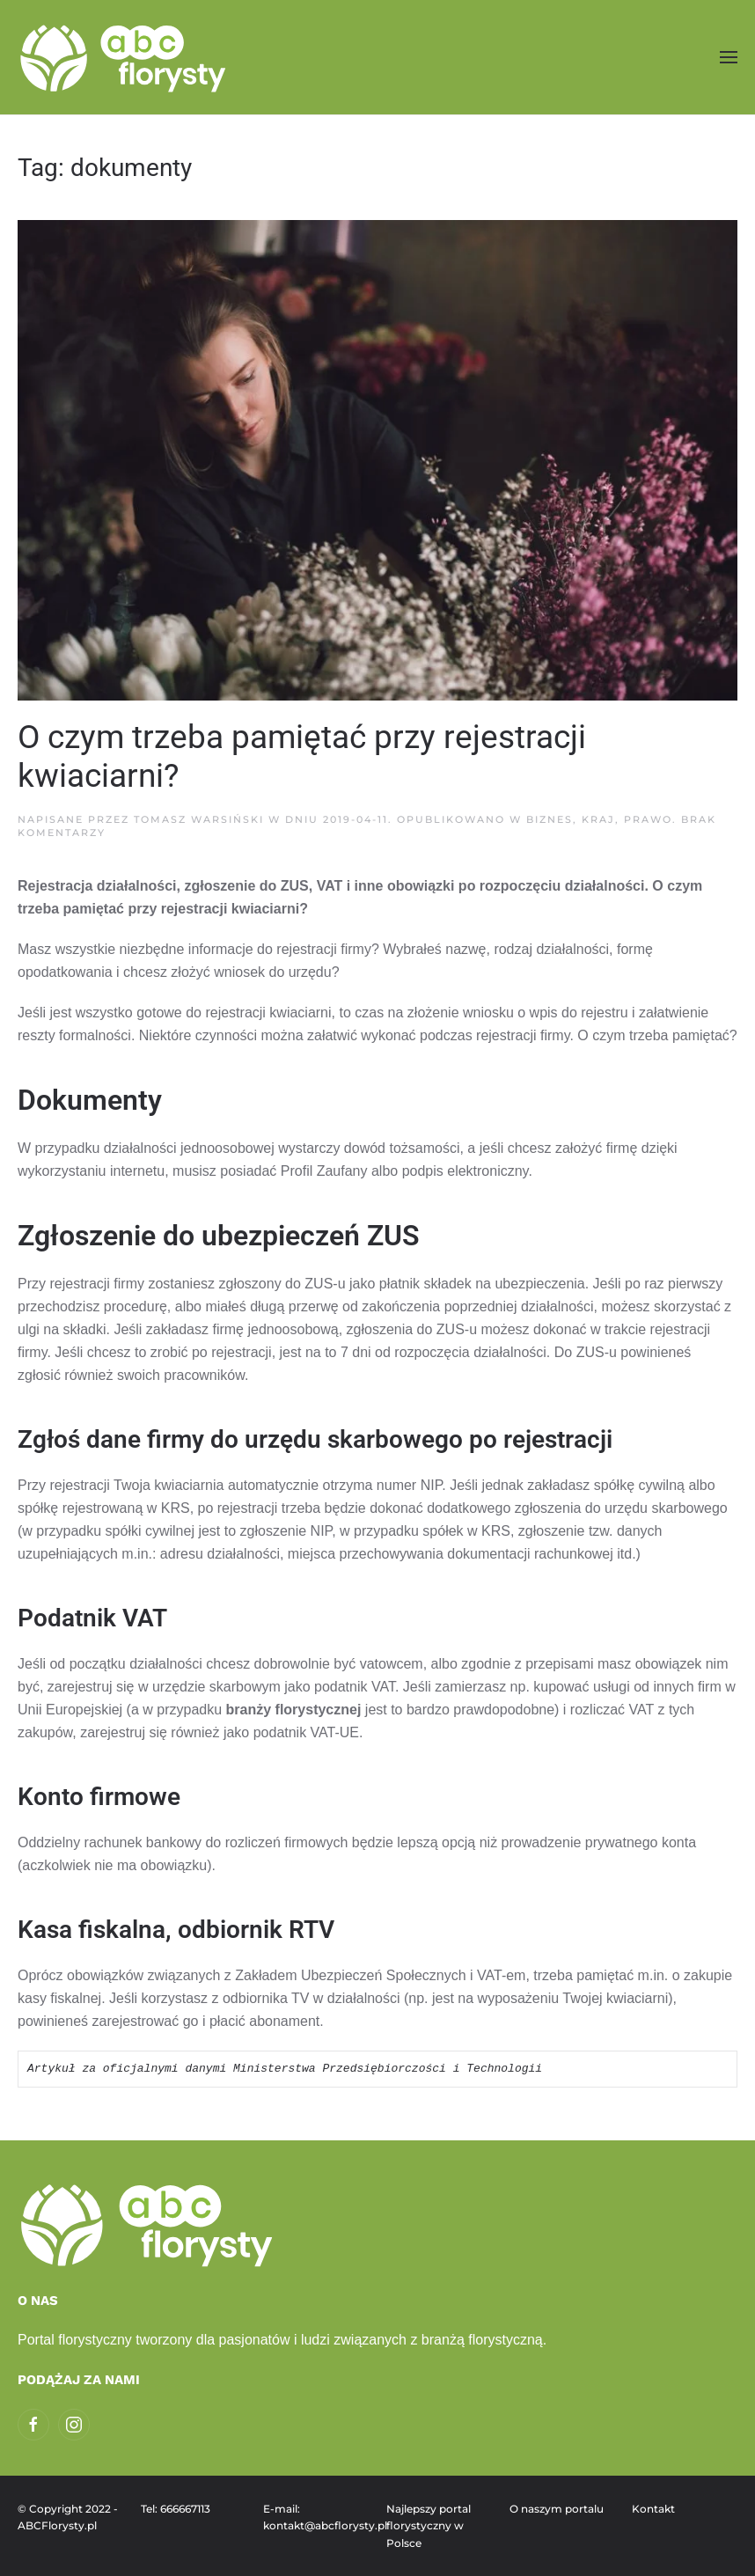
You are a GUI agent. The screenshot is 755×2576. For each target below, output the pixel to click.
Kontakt (653, 2508)
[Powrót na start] (125, 57)
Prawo (648, 819)
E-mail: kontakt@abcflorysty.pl (316, 2517)
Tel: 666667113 (175, 2508)
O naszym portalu (556, 2508)
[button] (728, 57)
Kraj (598, 819)
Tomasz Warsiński (199, 819)
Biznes (549, 819)
